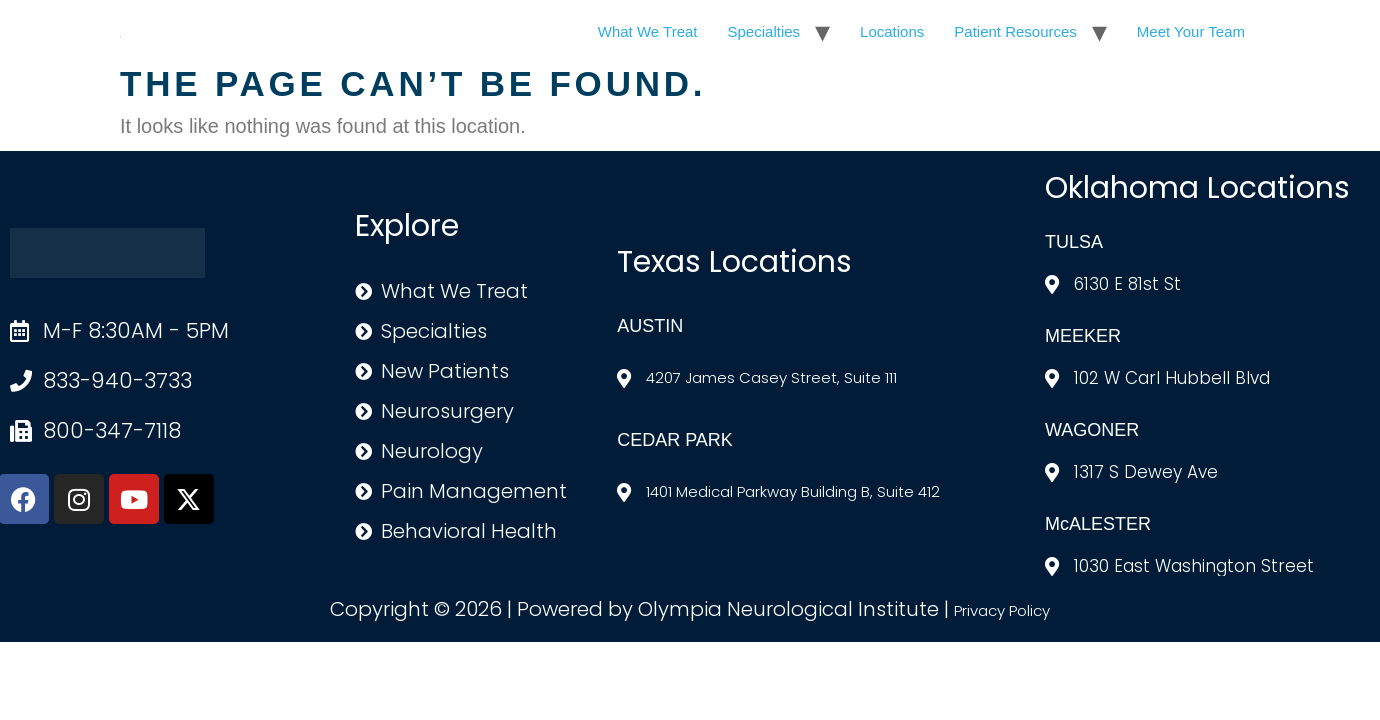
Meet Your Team (1191, 31)
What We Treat (648, 31)
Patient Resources (1015, 31)
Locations (892, 31)
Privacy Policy (1002, 610)
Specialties (764, 31)
